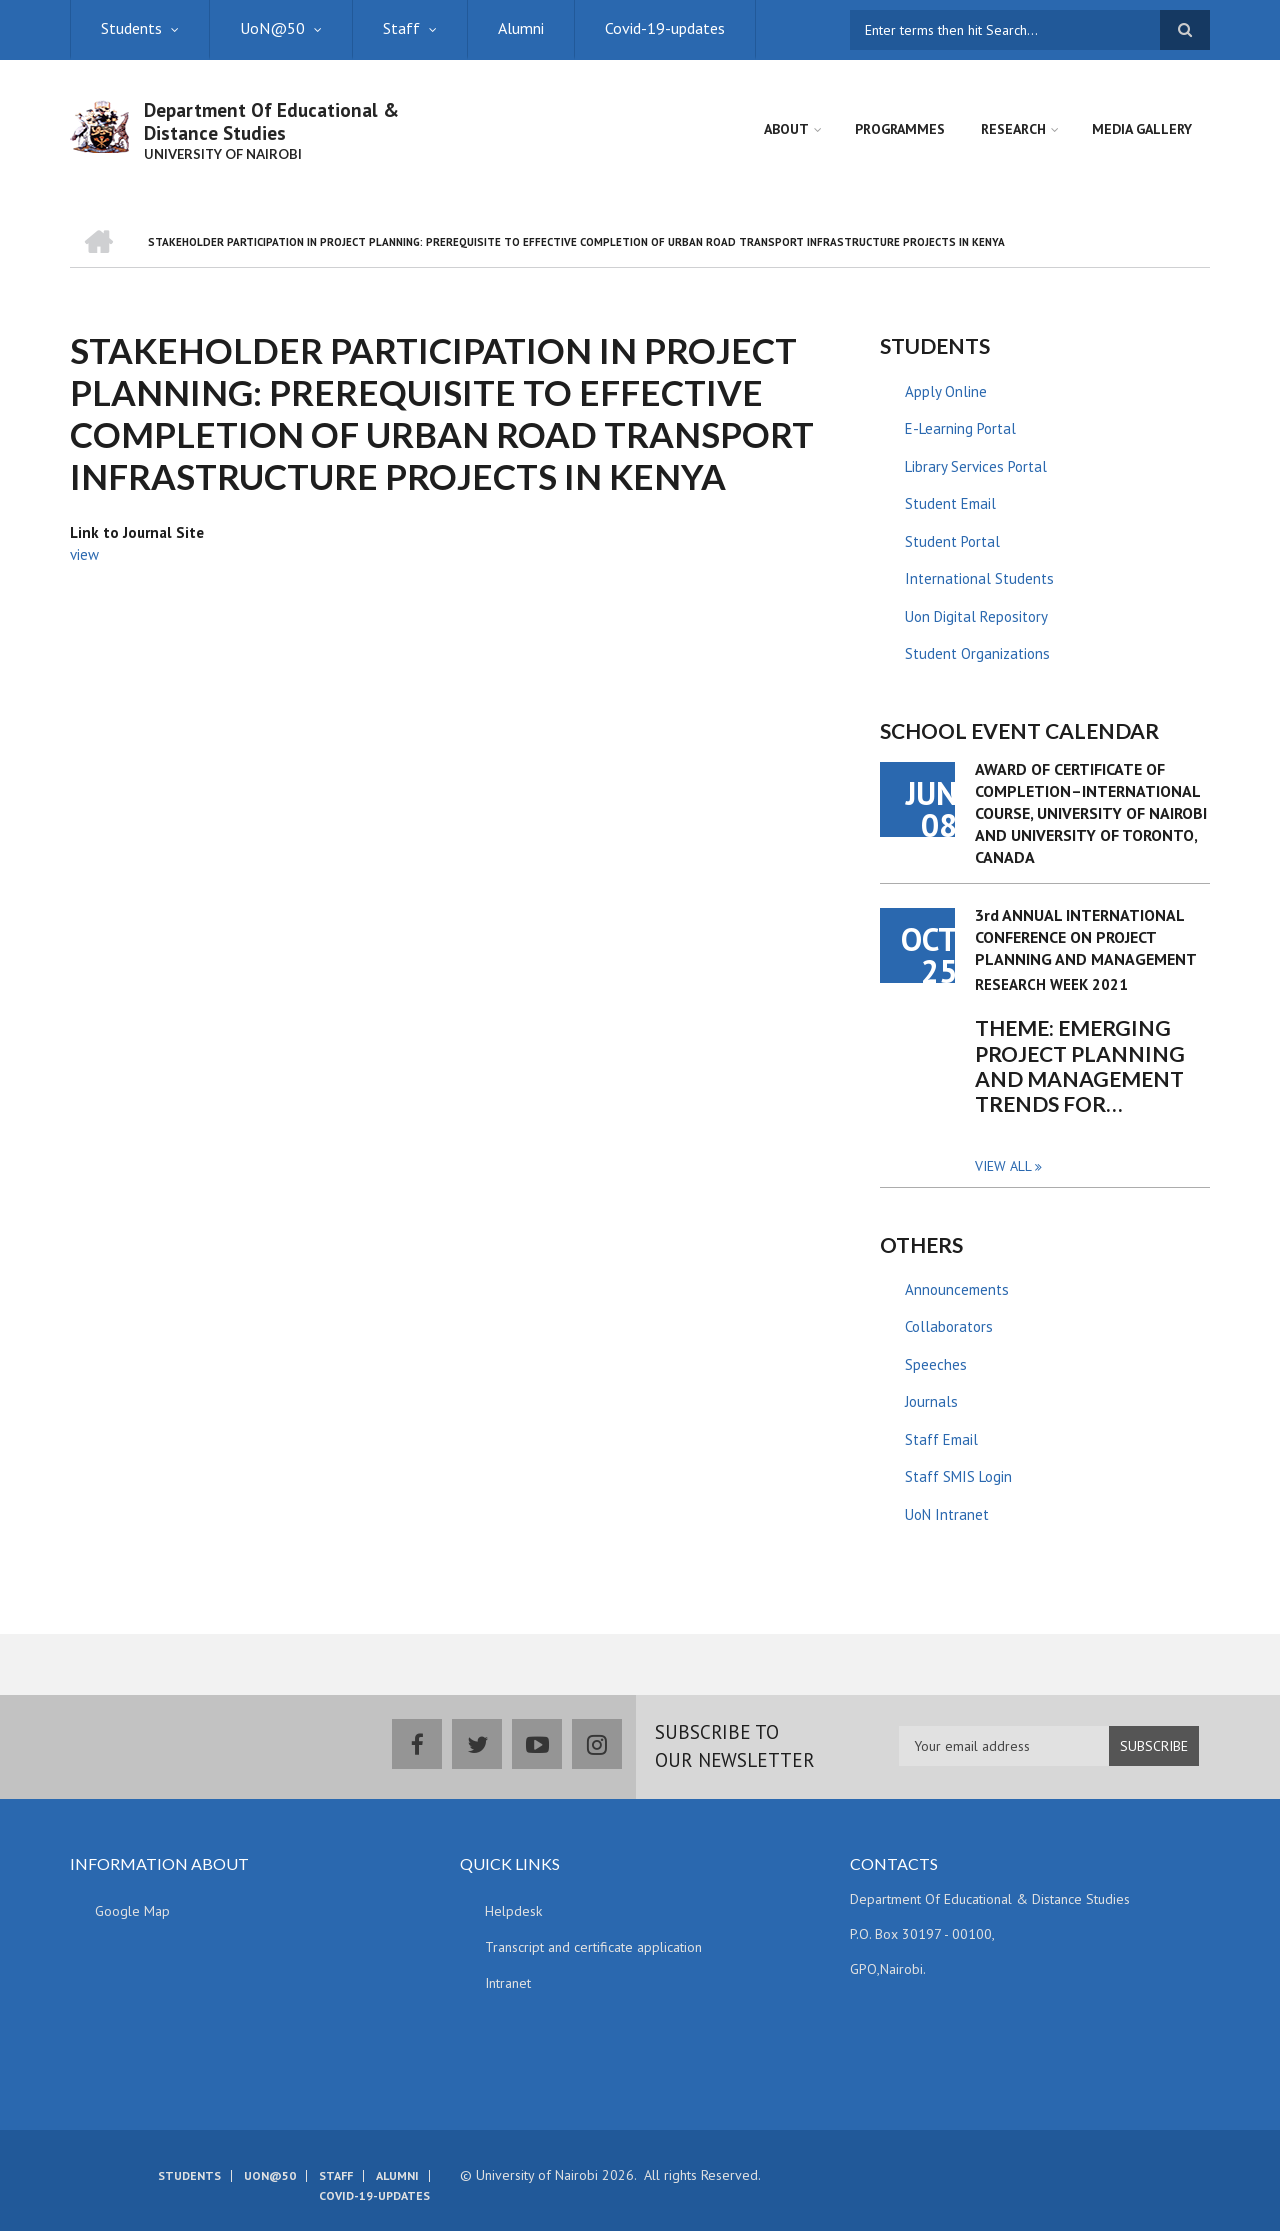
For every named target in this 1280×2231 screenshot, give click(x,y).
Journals (931, 1401)
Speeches (936, 1364)
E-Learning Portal (960, 428)
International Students (979, 578)
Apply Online (946, 391)
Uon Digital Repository (976, 616)
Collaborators (949, 1326)
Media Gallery (1142, 129)
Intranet (508, 1983)
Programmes (900, 129)
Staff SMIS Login (958, 1476)
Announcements (957, 1289)
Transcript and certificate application (593, 1947)
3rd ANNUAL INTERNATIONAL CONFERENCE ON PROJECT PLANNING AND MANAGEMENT (1086, 937)
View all (1003, 1166)
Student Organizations (977, 653)
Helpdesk (513, 1911)
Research (1013, 129)
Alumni (521, 28)
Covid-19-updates (665, 28)
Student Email (950, 503)
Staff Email (941, 1439)
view (84, 554)
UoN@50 (272, 28)
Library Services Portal (976, 466)
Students (131, 28)
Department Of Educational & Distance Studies (271, 121)
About (786, 129)
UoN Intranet (947, 1514)
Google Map (132, 1911)
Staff (401, 28)
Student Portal (952, 541)
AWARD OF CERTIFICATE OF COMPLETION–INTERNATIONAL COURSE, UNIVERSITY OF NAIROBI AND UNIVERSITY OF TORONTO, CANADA (1091, 813)
